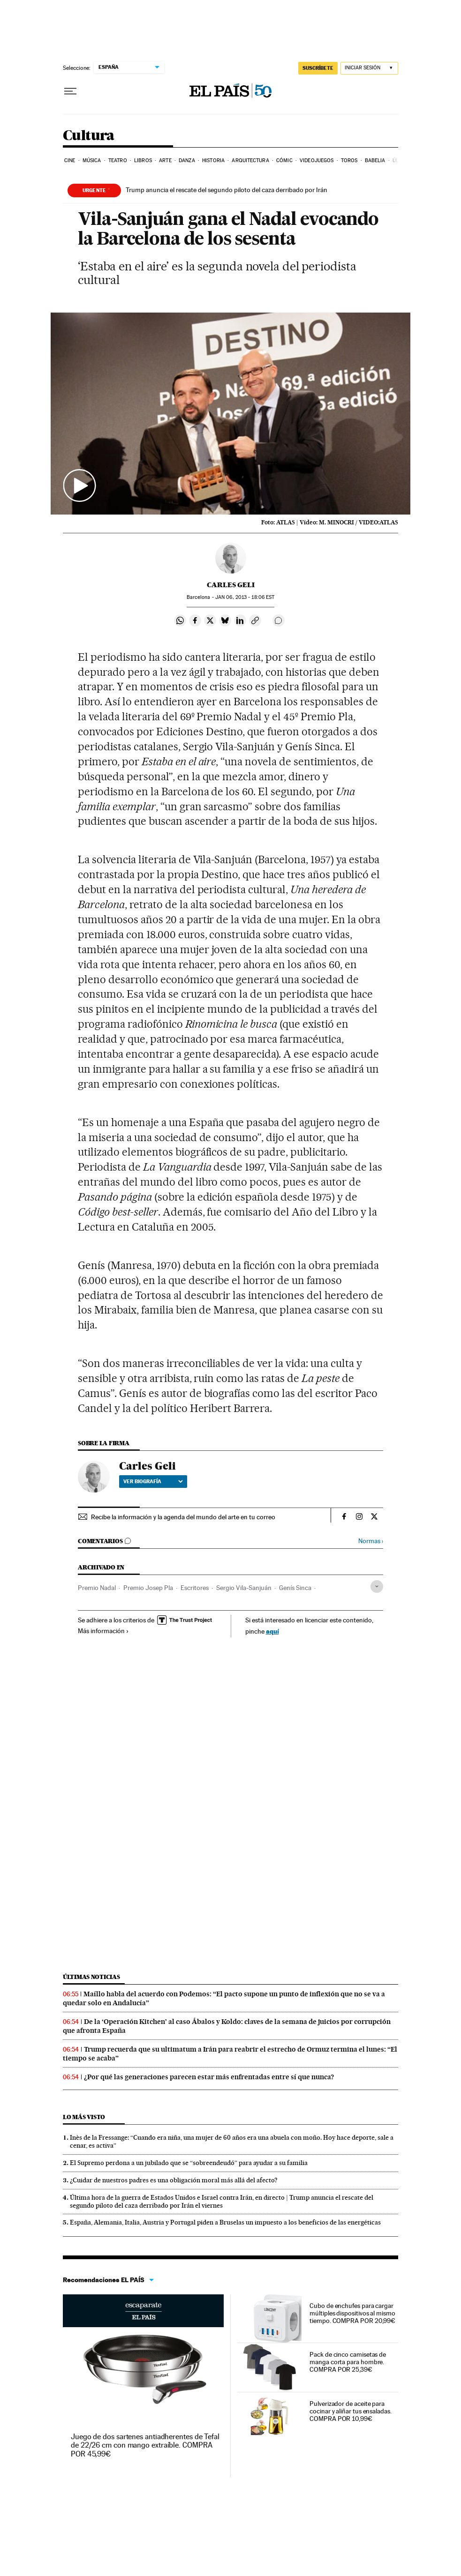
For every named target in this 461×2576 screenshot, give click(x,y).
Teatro (117, 160)
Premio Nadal (97, 1587)
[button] (230, 414)
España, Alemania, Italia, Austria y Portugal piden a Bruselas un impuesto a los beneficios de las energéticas (225, 2222)
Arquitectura (250, 160)
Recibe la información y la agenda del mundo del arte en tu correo (183, 1517)
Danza (187, 160)
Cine (69, 160)
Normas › (370, 1541)
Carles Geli (231, 585)
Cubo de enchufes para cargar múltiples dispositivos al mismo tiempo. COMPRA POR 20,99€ (352, 2313)
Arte (165, 160)
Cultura (88, 135)
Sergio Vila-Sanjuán (244, 1587)
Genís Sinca (295, 1587)
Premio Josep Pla (148, 1587)
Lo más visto (84, 2117)
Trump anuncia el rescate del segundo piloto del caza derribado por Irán (226, 190)
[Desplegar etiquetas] (376, 1586)
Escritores (195, 1587)
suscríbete (317, 68)
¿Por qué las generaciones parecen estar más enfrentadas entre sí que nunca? (209, 2077)
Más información (103, 1631)
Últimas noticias (91, 1976)
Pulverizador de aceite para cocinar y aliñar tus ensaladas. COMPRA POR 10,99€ (351, 2411)
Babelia (375, 160)
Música (92, 160)
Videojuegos (316, 160)
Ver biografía (153, 1481)
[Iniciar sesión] (369, 68)
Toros (349, 160)
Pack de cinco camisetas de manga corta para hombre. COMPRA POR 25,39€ (348, 2362)
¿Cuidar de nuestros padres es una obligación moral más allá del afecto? (174, 2180)
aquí (272, 1631)
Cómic (284, 160)
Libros (143, 160)
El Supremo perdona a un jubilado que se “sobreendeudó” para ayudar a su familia (189, 2162)
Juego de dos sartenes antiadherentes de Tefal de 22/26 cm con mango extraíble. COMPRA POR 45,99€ (145, 2445)
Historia (213, 160)
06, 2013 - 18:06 (244, 597)
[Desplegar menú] (70, 91)
